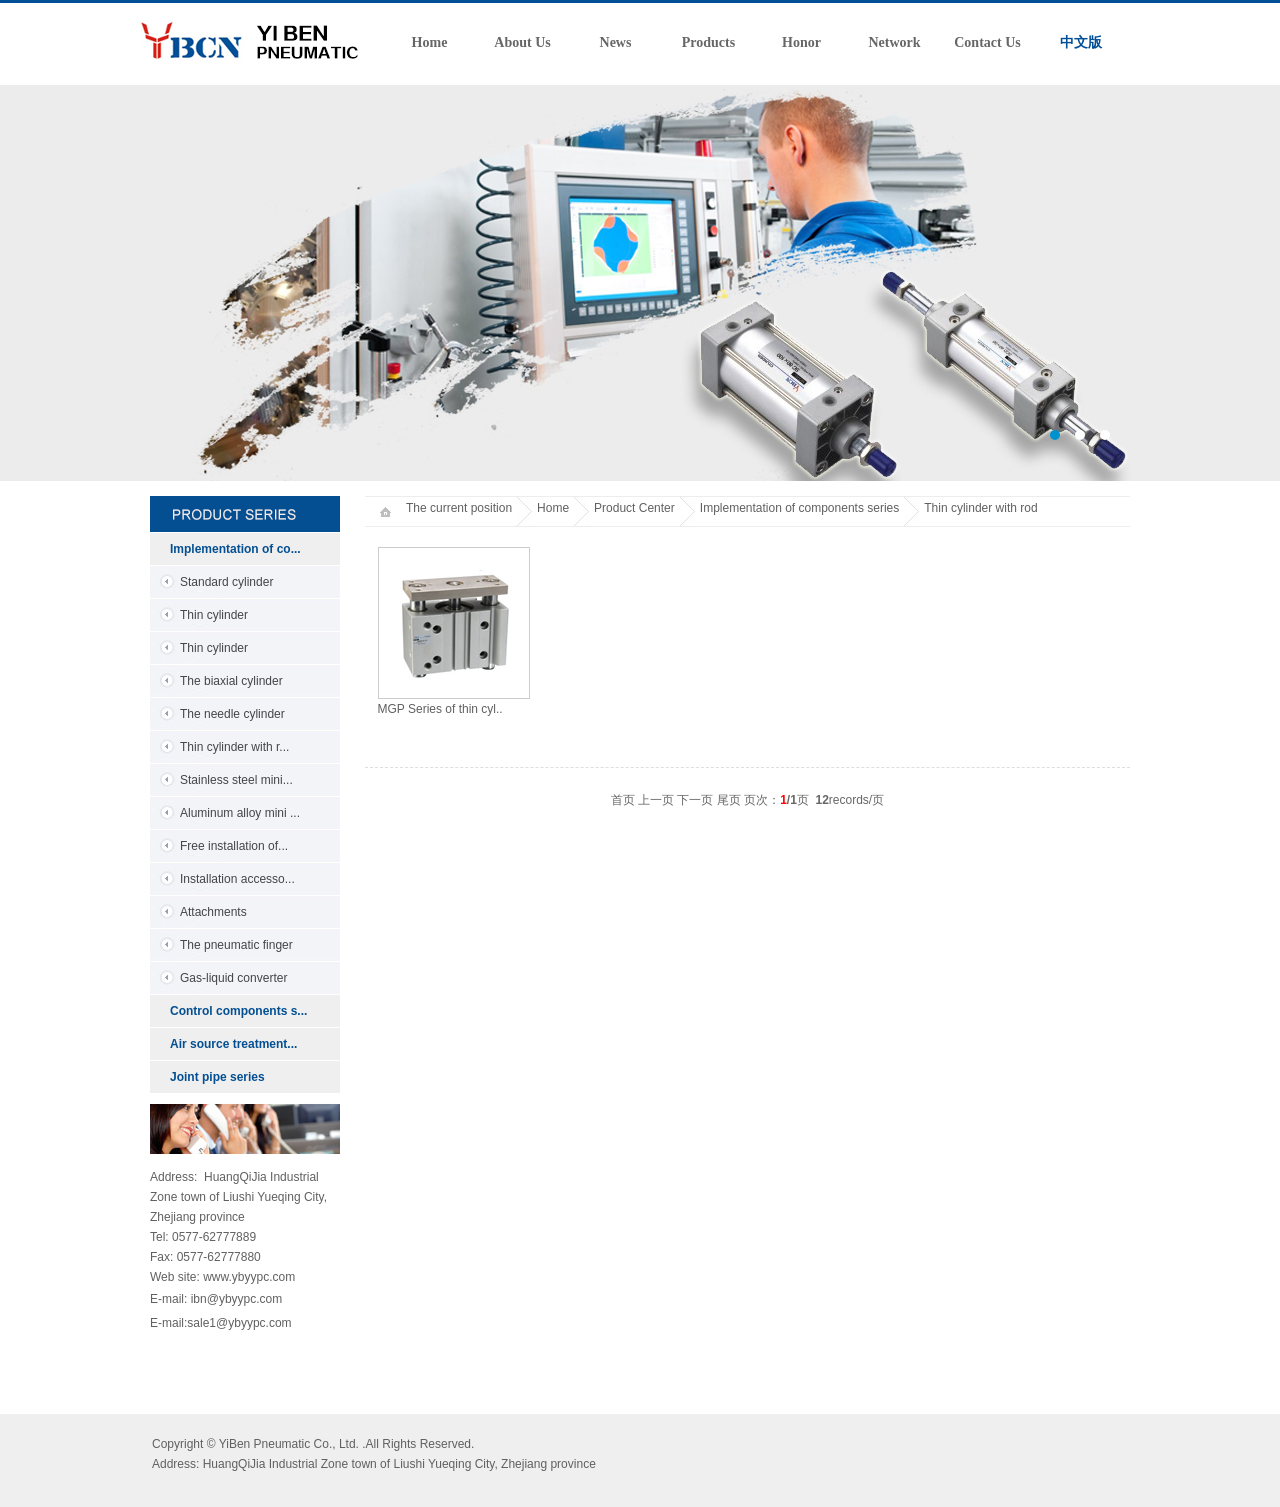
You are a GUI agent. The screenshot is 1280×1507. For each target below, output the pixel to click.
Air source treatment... (233, 1044)
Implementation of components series (799, 508)
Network (894, 42)
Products (708, 42)
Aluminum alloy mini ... (240, 813)
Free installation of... (234, 846)
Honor (801, 42)
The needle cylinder (232, 714)
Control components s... (238, 1011)
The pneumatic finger (236, 945)
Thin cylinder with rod (980, 508)
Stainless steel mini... (236, 780)
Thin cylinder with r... (234, 747)
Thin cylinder (214, 615)
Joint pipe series (217, 1077)
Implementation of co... (235, 549)
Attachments (213, 912)
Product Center (634, 508)
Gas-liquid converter (233, 978)
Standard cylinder (226, 582)
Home (430, 42)
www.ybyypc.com (249, 1277)
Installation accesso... (237, 879)
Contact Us (987, 42)
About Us (522, 42)
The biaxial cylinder (231, 681)
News (616, 42)
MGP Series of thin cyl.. (440, 709)
